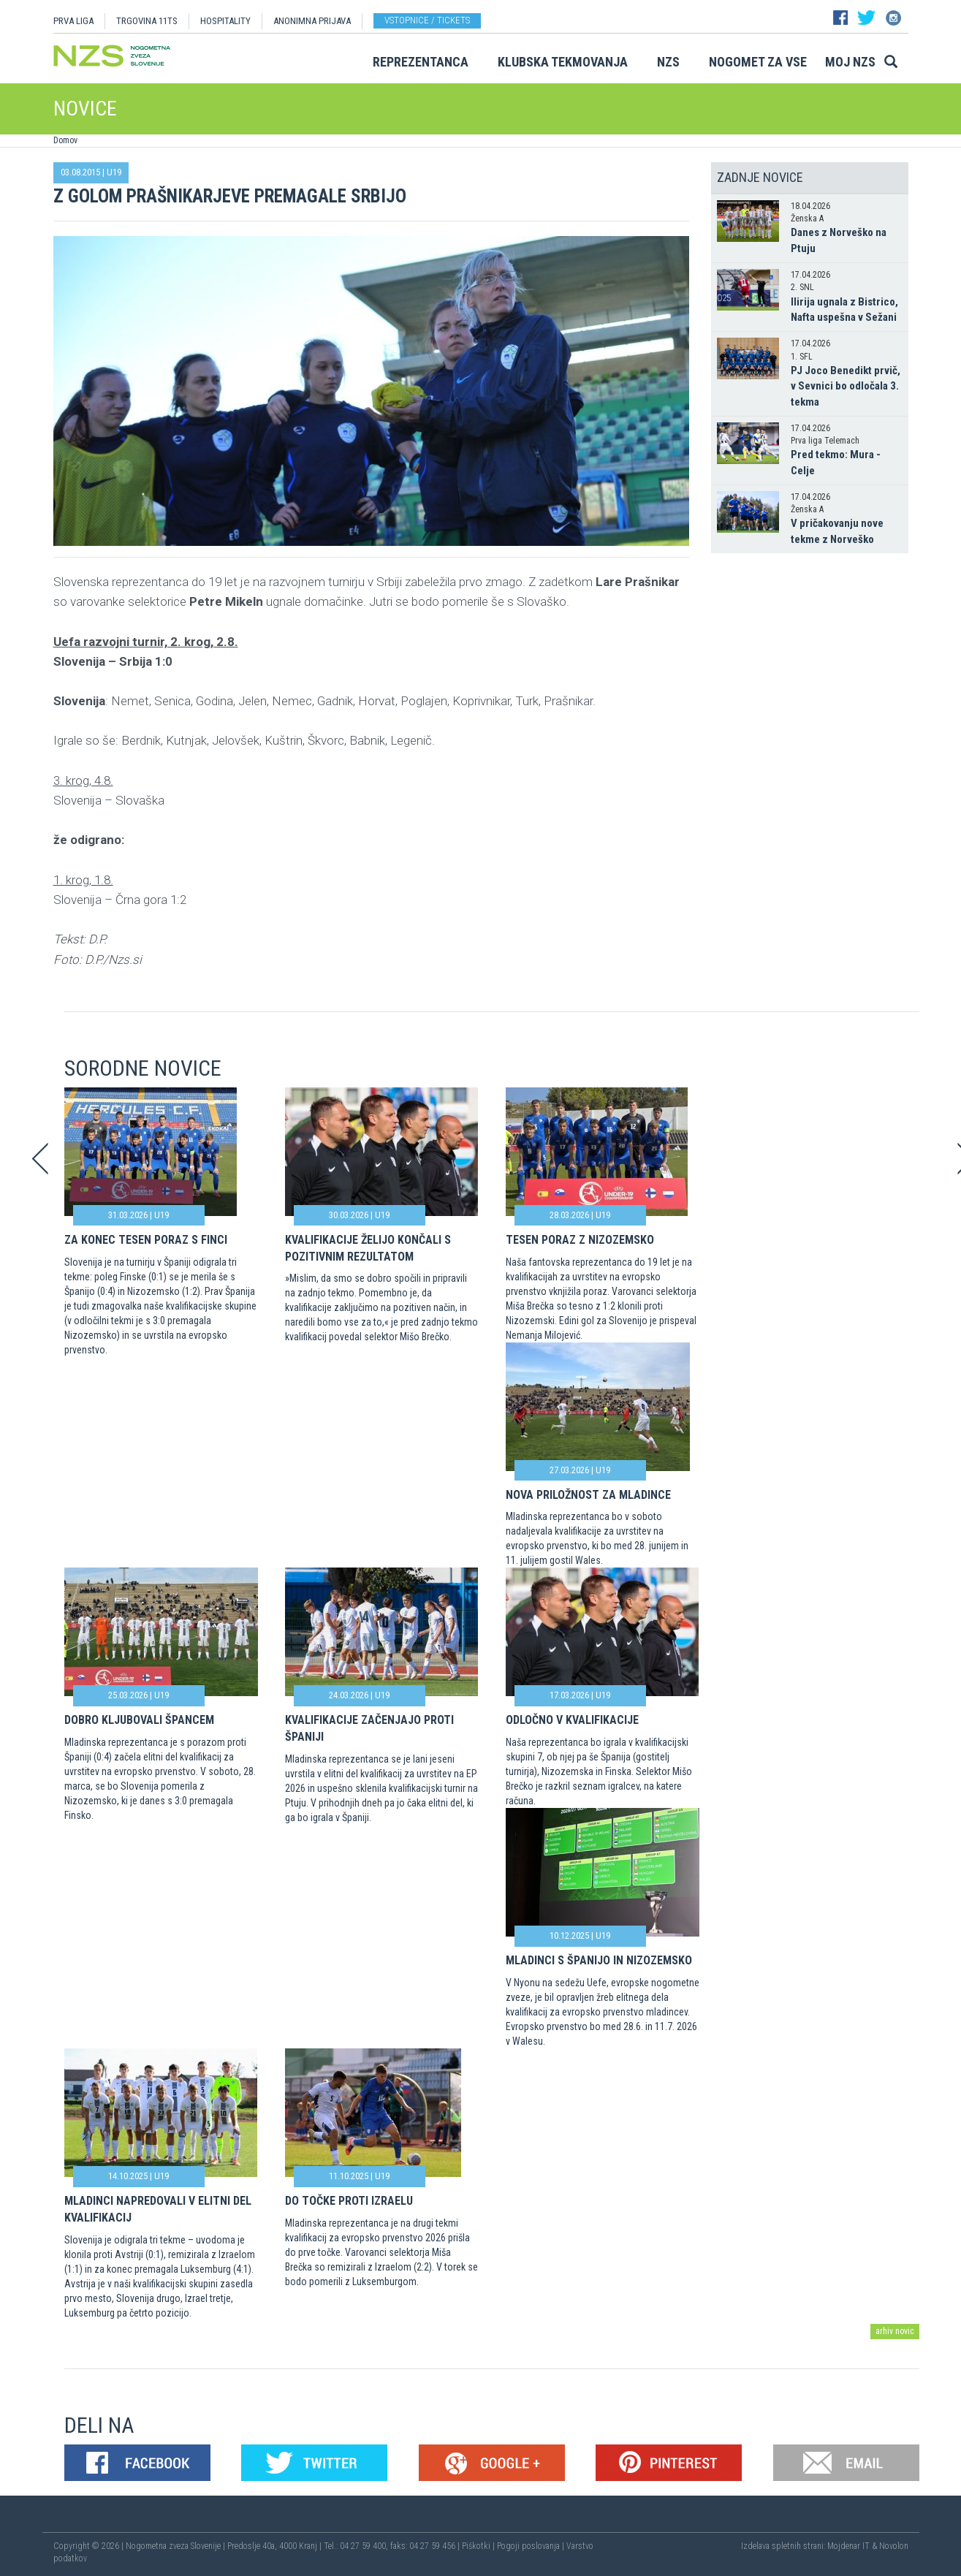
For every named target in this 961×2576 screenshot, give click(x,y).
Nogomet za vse (758, 61)
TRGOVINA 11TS (147, 20)
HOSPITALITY (225, 20)
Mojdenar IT (848, 2546)
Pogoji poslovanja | (531, 2546)
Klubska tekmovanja (563, 61)
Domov (65, 140)
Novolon (893, 2546)
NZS (668, 61)
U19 (114, 172)
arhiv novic (894, 2331)
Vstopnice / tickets (427, 20)
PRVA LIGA (73, 20)
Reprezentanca (420, 61)
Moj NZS (850, 61)
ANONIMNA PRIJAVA (312, 20)
